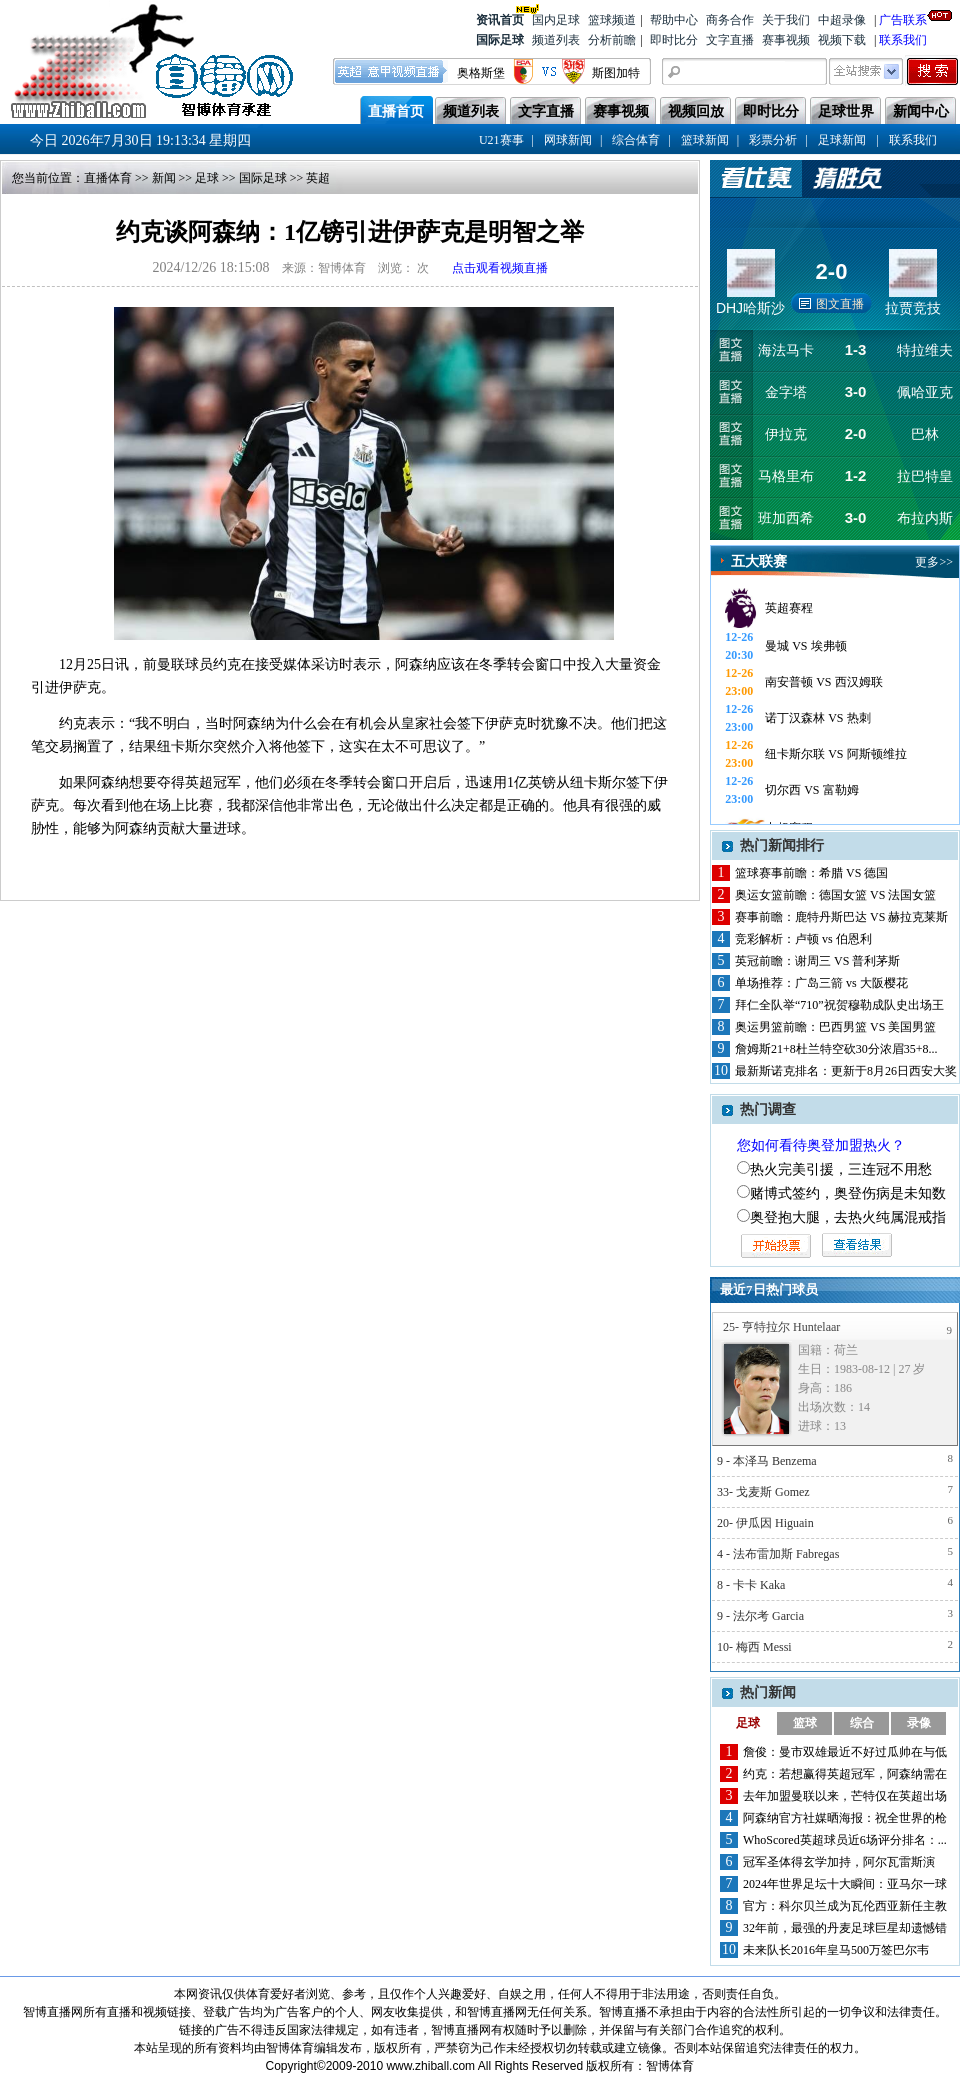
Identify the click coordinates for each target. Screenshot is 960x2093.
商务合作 (730, 20)
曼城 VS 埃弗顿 (805, 646)
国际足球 (500, 40)
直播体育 (108, 178)
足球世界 (846, 111)
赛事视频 (786, 40)
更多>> (934, 562)
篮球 (805, 1723)
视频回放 (696, 111)
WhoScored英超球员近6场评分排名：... (845, 1840)
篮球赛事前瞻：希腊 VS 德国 (811, 873)
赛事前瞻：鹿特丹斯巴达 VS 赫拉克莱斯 (841, 917)
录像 (919, 1723)
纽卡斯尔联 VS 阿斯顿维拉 (835, 754)
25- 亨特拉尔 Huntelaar (781, 1327)
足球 (207, 178)
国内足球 (556, 20)
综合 (862, 1723)
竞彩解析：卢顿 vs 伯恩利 (803, 939)
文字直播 (730, 40)
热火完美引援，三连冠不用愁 (841, 1169)
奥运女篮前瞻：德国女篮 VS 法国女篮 (835, 895)
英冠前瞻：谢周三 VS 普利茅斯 (817, 961)
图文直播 (840, 304)
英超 (318, 178)
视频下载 (842, 40)
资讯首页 (500, 18)
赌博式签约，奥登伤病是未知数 (848, 1193)
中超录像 (842, 20)
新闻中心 (921, 111)
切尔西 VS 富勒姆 (811, 790)
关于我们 (786, 20)
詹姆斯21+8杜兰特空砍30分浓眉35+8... (836, 1049)
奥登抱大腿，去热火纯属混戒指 (848, 1217)
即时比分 (674, 40)
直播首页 (396, 111)
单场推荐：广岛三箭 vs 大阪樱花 (821, 983)
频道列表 (556, 40)
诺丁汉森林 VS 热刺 (817, 718)
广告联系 (903, 18)
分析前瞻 (612, 40)
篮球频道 (612, 20)
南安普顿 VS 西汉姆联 (823, 682)
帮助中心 (674, 20)
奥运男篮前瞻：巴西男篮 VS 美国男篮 (835, 1027)
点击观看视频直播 (500, 268)
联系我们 (903, 40)
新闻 (164, 178)
